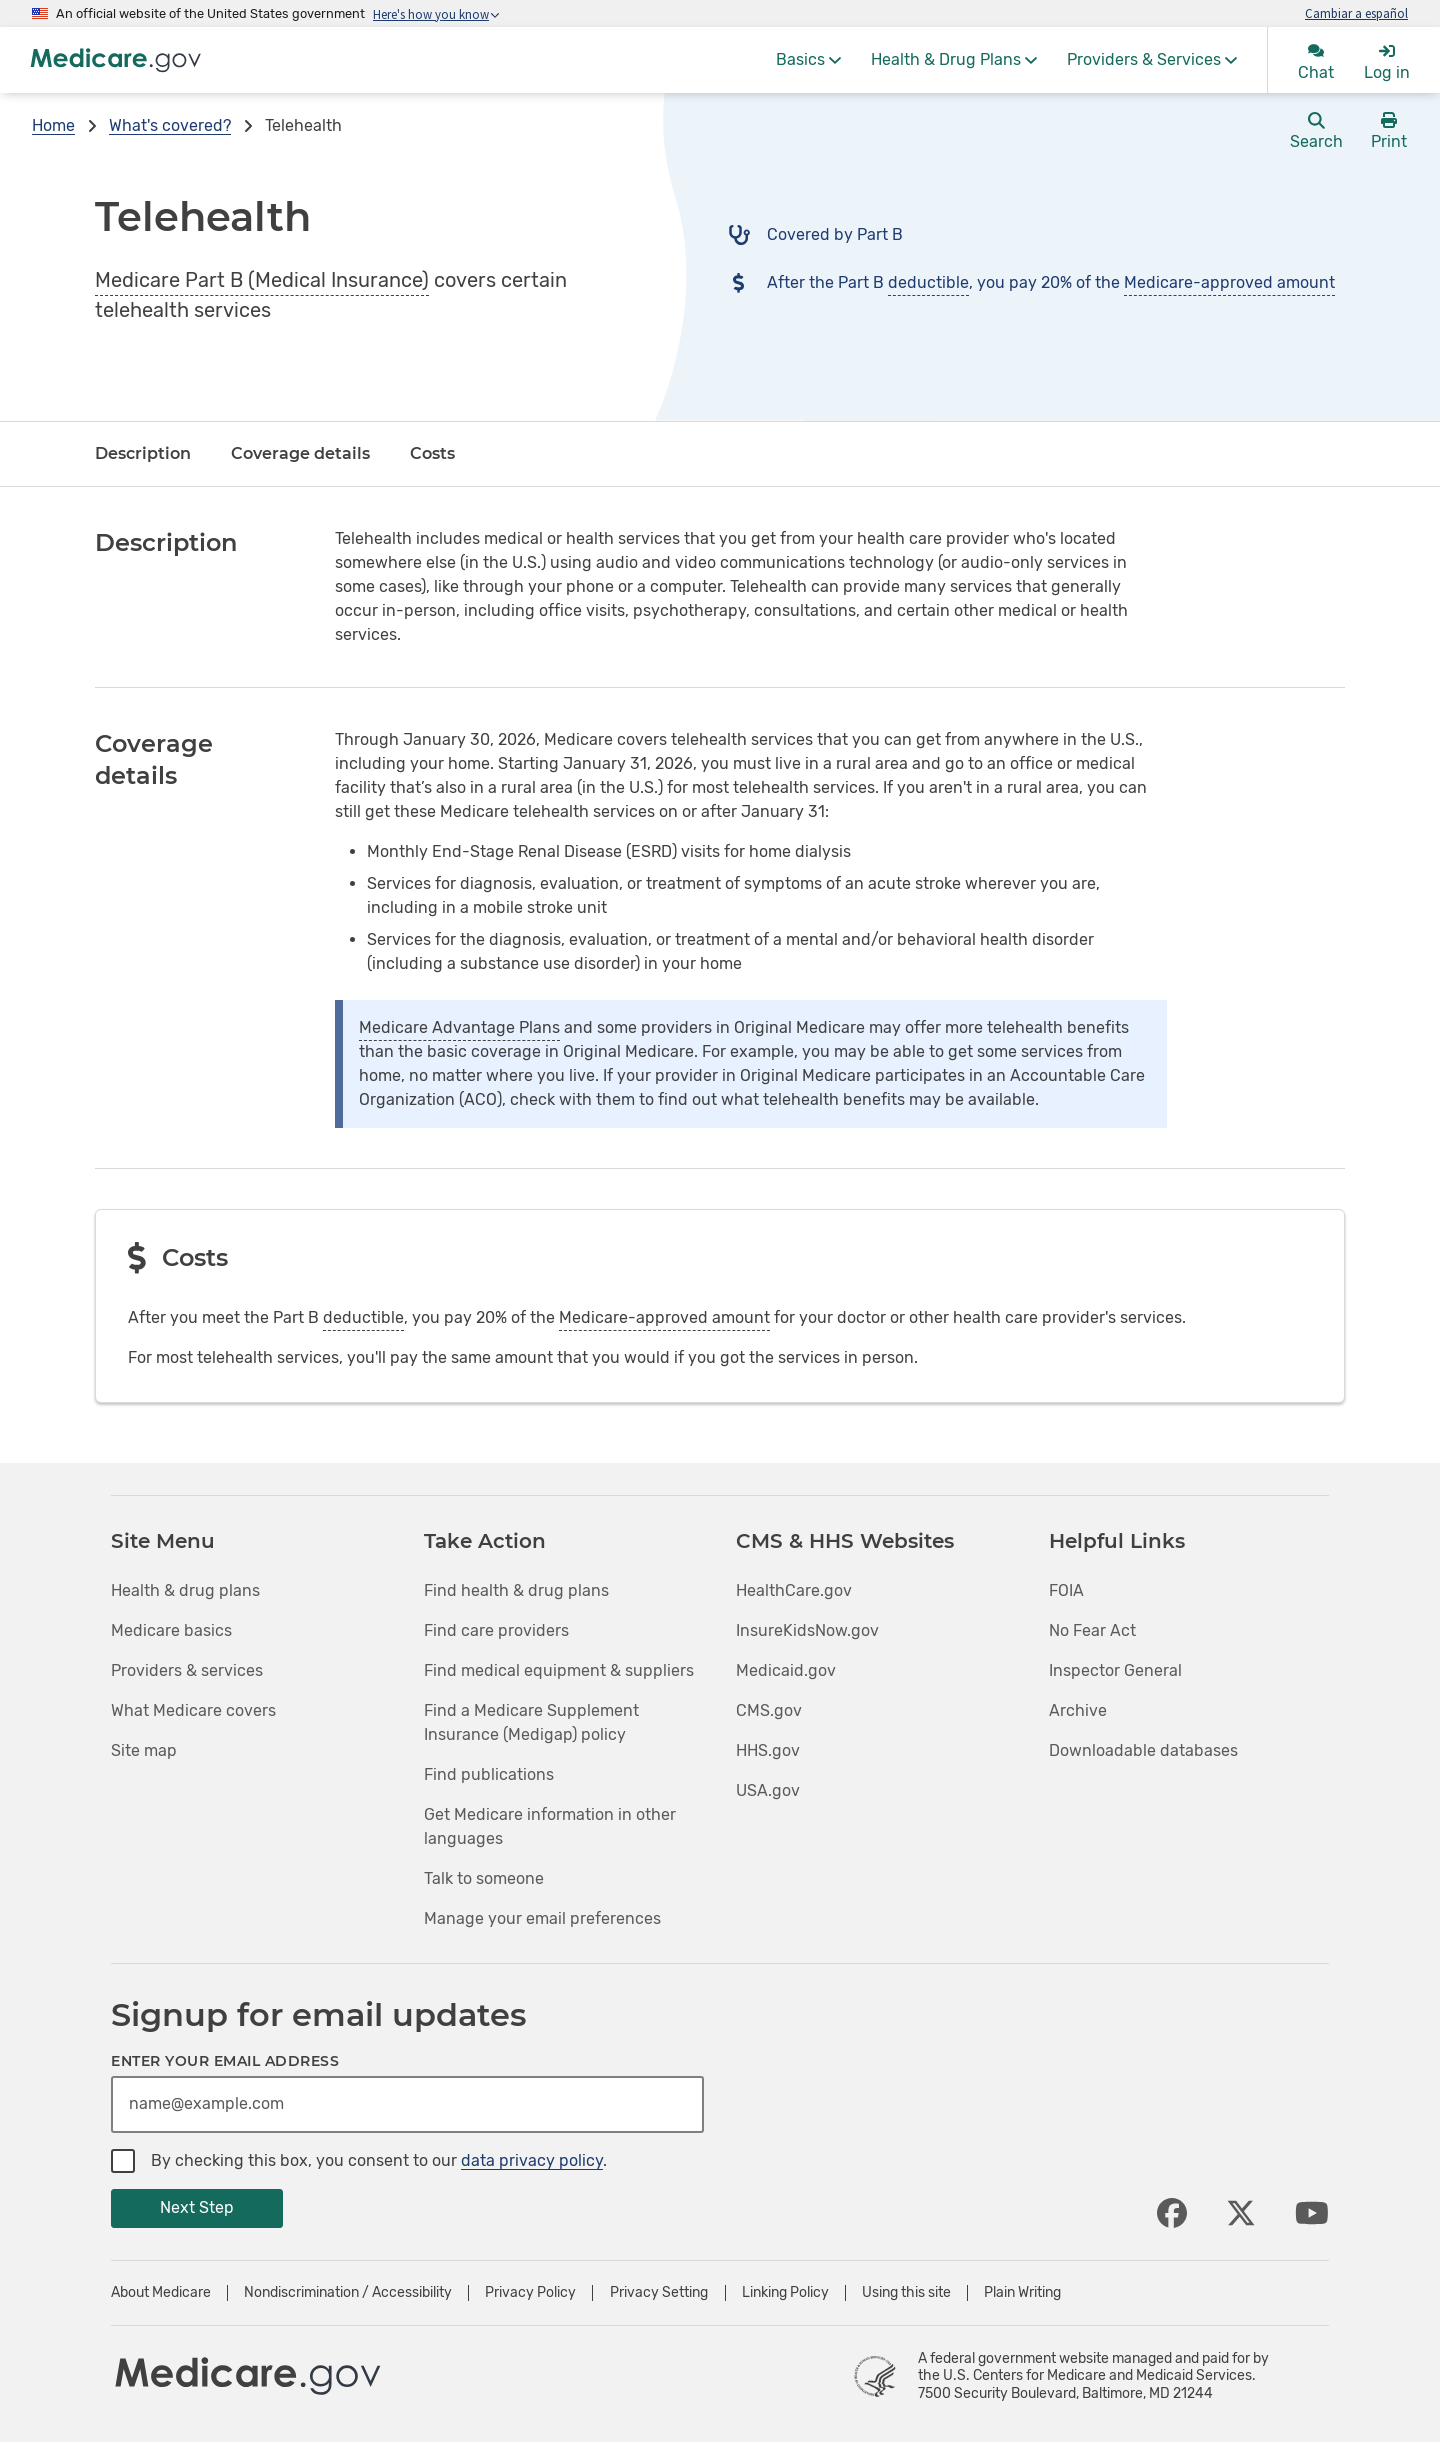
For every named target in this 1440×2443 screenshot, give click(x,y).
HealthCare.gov (794, 1590)
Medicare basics (171, 1630)
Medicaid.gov (786, 1670)
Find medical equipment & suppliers (559, 1670)
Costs (432, 453)
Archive (1078, 1710)
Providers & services (187, 1670)
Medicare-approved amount (1229, 282)
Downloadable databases (1143, 1750)
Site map (144, 1750)
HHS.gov (768, 1750)
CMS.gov (769, 1710)
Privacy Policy (530, 2293)
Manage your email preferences (542, 1918)
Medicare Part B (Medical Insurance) (262, 280)
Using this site (906, 2293)
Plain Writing (1022, 2293)
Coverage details (300, 453)
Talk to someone (484, 1878)
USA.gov (768, 1790)
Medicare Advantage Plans (459, 1027)
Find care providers (496, 1630)
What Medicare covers (193, 1710)
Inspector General (1115, 1670)
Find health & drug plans (516, 1590)
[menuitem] (808, 60)
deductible (928, 282)
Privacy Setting (659, 2293)
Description (143, 453)
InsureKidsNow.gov (807, 1630)
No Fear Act (1092, 1630)
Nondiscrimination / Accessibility (348, 2293)
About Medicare (161, 2293)
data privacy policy (532, 2160)
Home (53, 125)
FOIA (1066, 1590)
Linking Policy (785, 2293)
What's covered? (170, 125)
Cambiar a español (1356, 13)
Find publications (489, 1774)
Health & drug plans (185, 1590)
